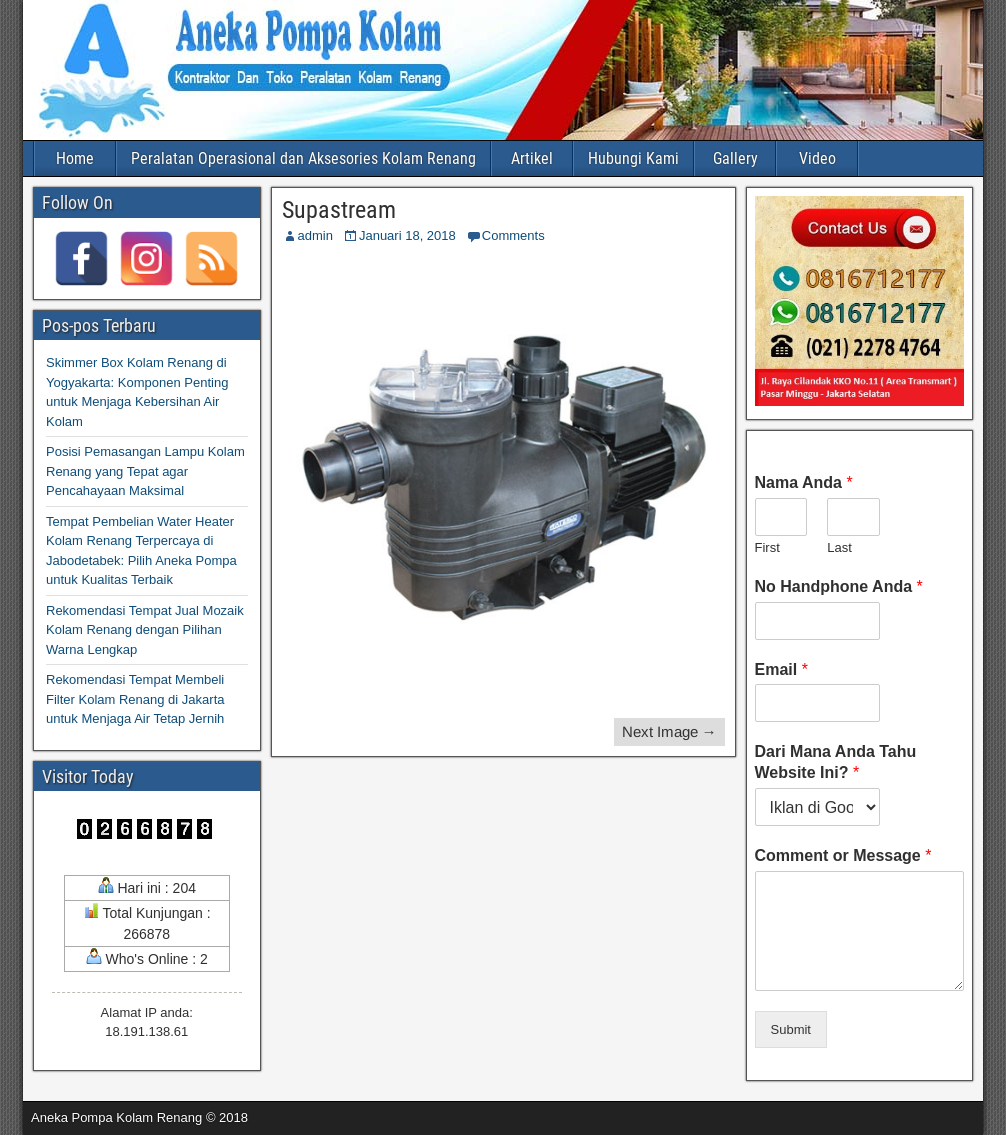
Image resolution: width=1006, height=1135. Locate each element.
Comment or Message (843, 855)
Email (781, 669)
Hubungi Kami (633, 158)
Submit (791, 1029)
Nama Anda (804, 482)
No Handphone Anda (839, 586)
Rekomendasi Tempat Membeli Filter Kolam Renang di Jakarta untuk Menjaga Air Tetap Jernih (135, 699)
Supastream (339, 210)
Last (839, 547)
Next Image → (669, 731)
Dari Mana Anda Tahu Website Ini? (836, 762)
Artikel (532, 158)
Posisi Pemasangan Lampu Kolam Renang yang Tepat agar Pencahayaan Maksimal (145, 471)
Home (75, 158)
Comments (513, 235)
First (767, 547)
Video (817, 158)
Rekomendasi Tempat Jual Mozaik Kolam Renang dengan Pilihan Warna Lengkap (145, 630)
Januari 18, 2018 (407, 235)
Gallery (735, 158)
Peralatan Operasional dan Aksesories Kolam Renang (303, 158)
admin (315, 235)
